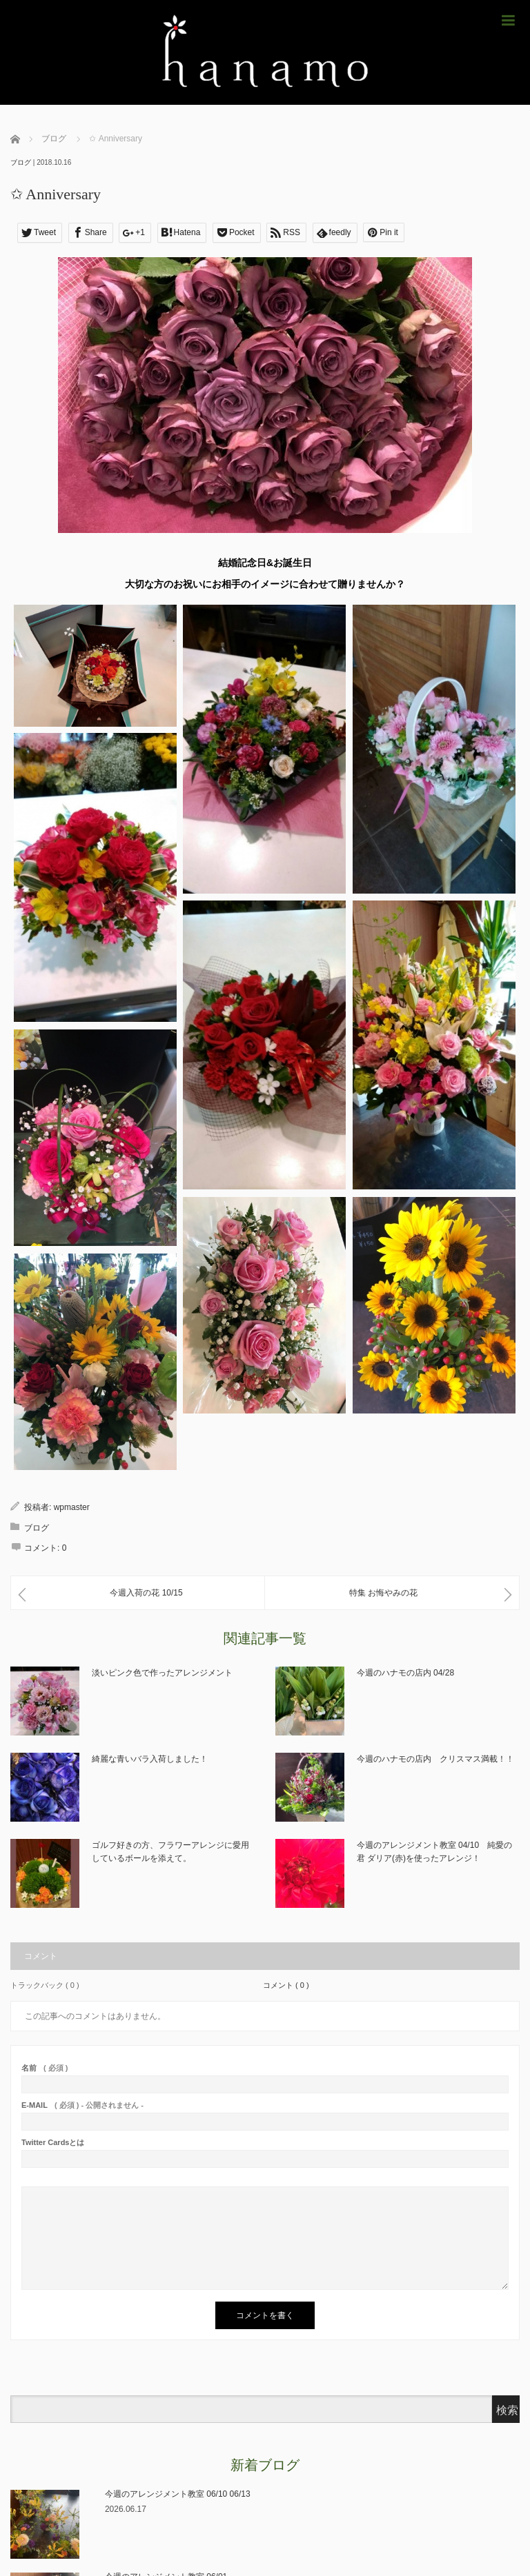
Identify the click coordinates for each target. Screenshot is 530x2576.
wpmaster (72, 1507)
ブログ (20, 162)
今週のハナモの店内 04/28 (405, 1673)
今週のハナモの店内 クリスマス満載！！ (435, 1759)
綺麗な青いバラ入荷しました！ (150, 1759)
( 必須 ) (44, 2068)
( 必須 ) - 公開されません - (82, 2105)
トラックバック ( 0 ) (44, 1985)
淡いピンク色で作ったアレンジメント (162, 1673)
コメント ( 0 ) (286, 1985)
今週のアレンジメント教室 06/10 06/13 (178, 2494)
